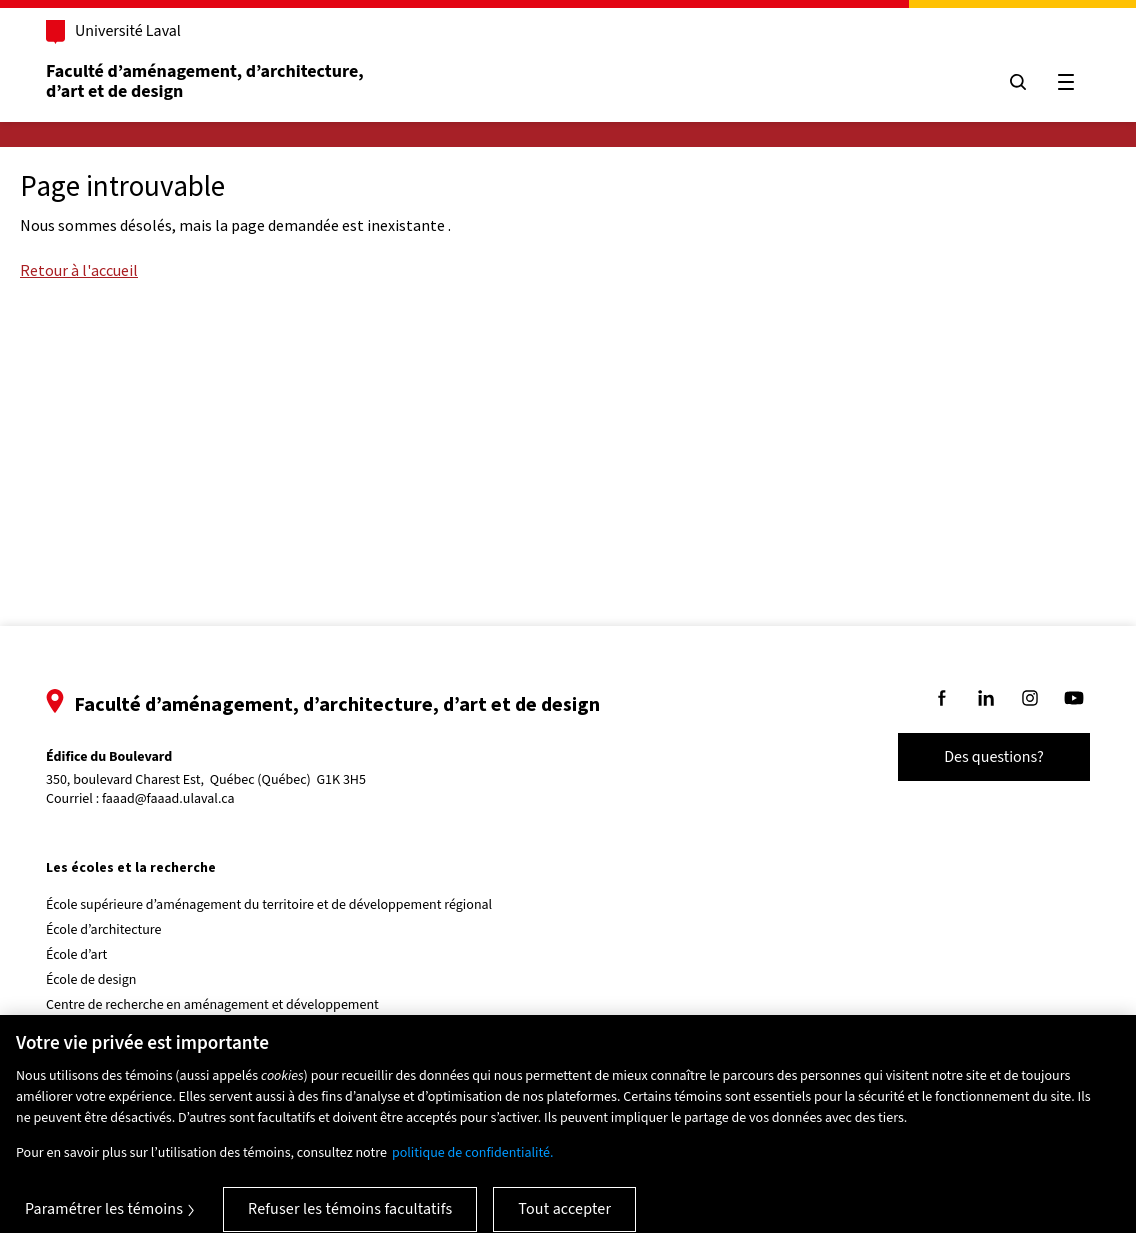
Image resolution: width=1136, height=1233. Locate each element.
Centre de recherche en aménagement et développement (212, 1005)
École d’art (76, 955)
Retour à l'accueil (79, 270)
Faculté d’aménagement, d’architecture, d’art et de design (206, 81)
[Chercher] (1018, 82)
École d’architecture (104, 930)
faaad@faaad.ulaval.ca (168, 799)
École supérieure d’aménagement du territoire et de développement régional (269, 905)
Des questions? (994, 757)
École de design (91, 980)
